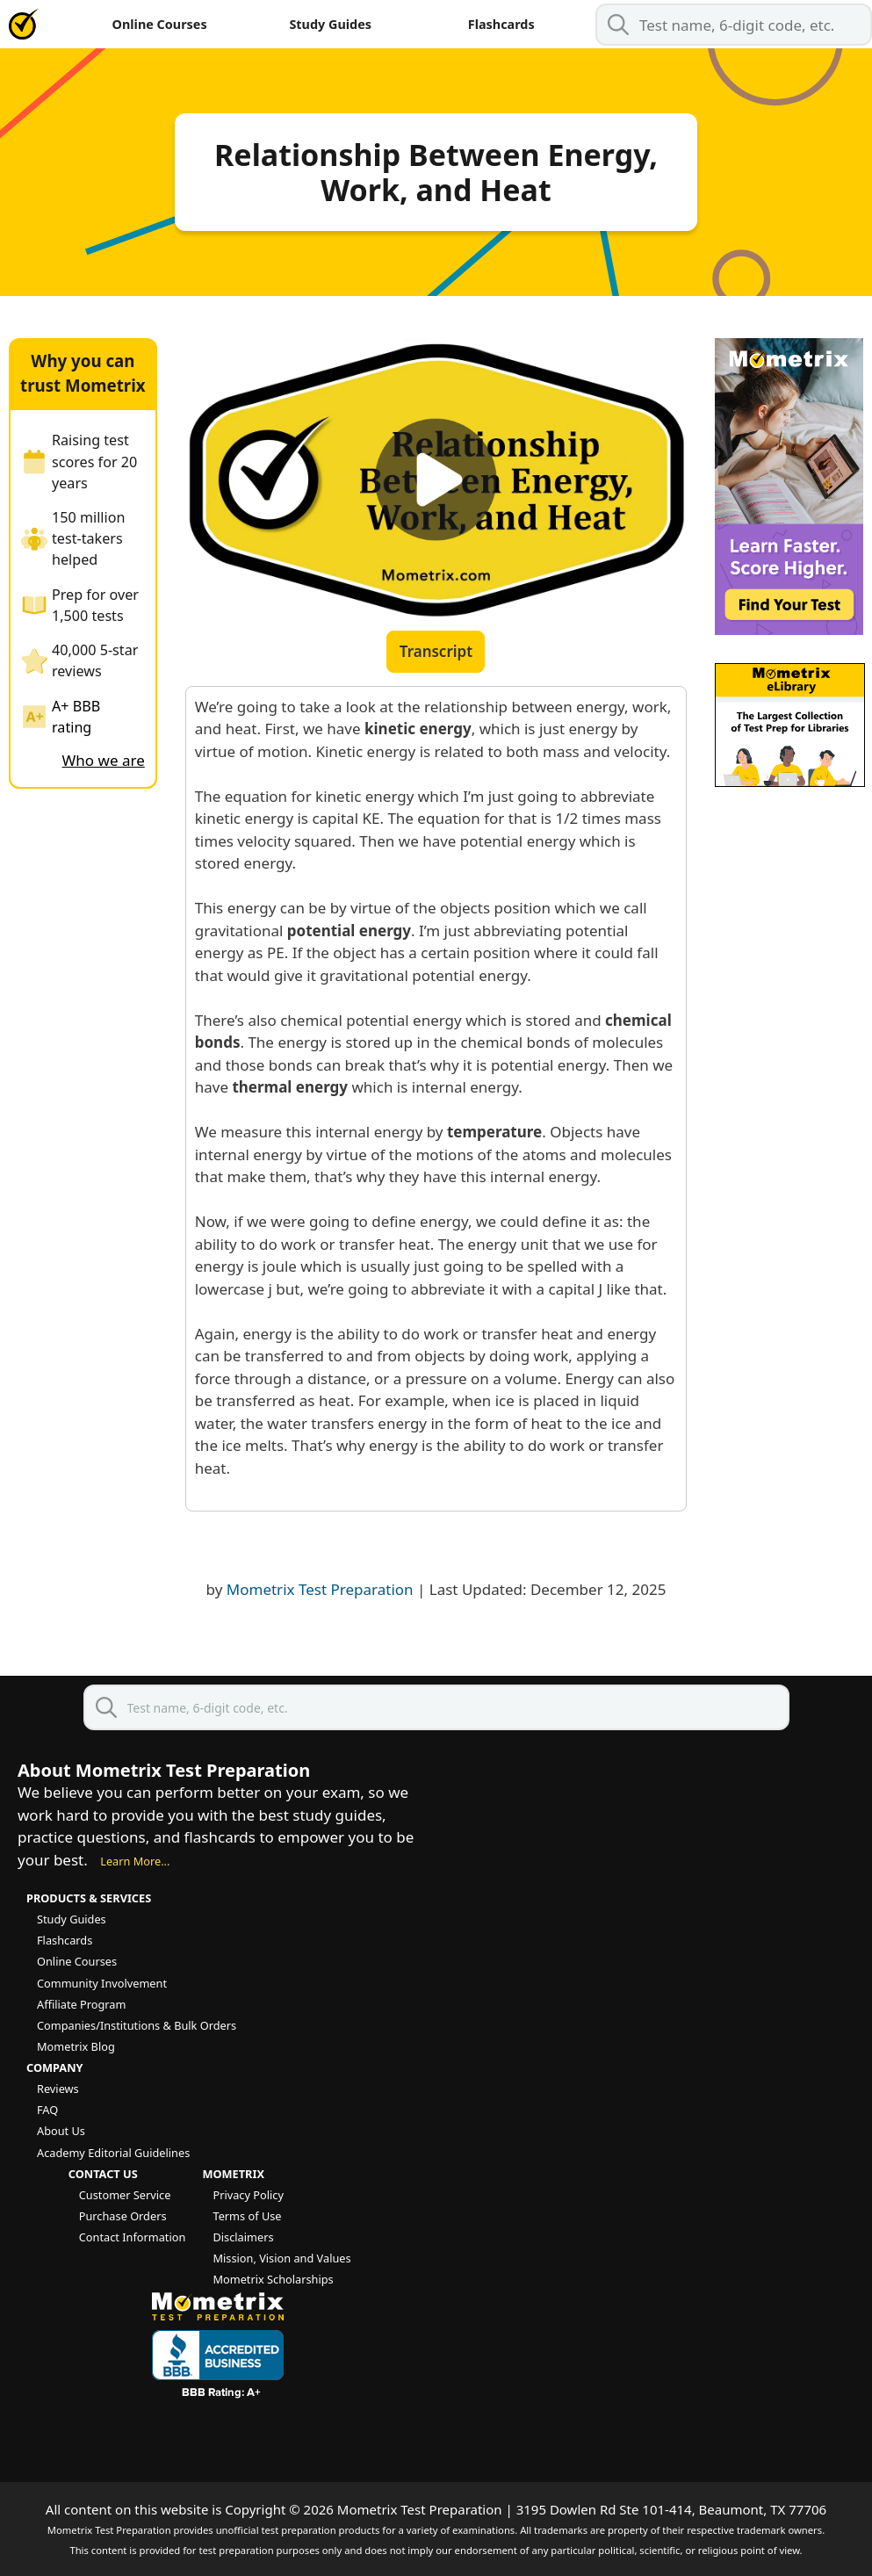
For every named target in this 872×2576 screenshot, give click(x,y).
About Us (61, 2131)
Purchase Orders (123, 2216)
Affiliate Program (81, 2004)
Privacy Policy (248, 2195)
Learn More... (134, 1861)
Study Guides (330, 24)
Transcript (436, 651)
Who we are (103, 760)
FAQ (47, 2110)
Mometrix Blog (76, 2046)
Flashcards (501, 24)
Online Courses (159, 24)
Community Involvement (102, 1983)
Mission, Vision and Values (281, 2258)
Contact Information (132, 2237)
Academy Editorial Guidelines (113, 2153)
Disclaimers (243, 2237)
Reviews (58, 2088)
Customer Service (125, 2195)
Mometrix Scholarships (273, 2279)
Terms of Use (247, 2216)
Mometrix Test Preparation (320, 1589)
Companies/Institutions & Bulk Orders (136, 2025)
